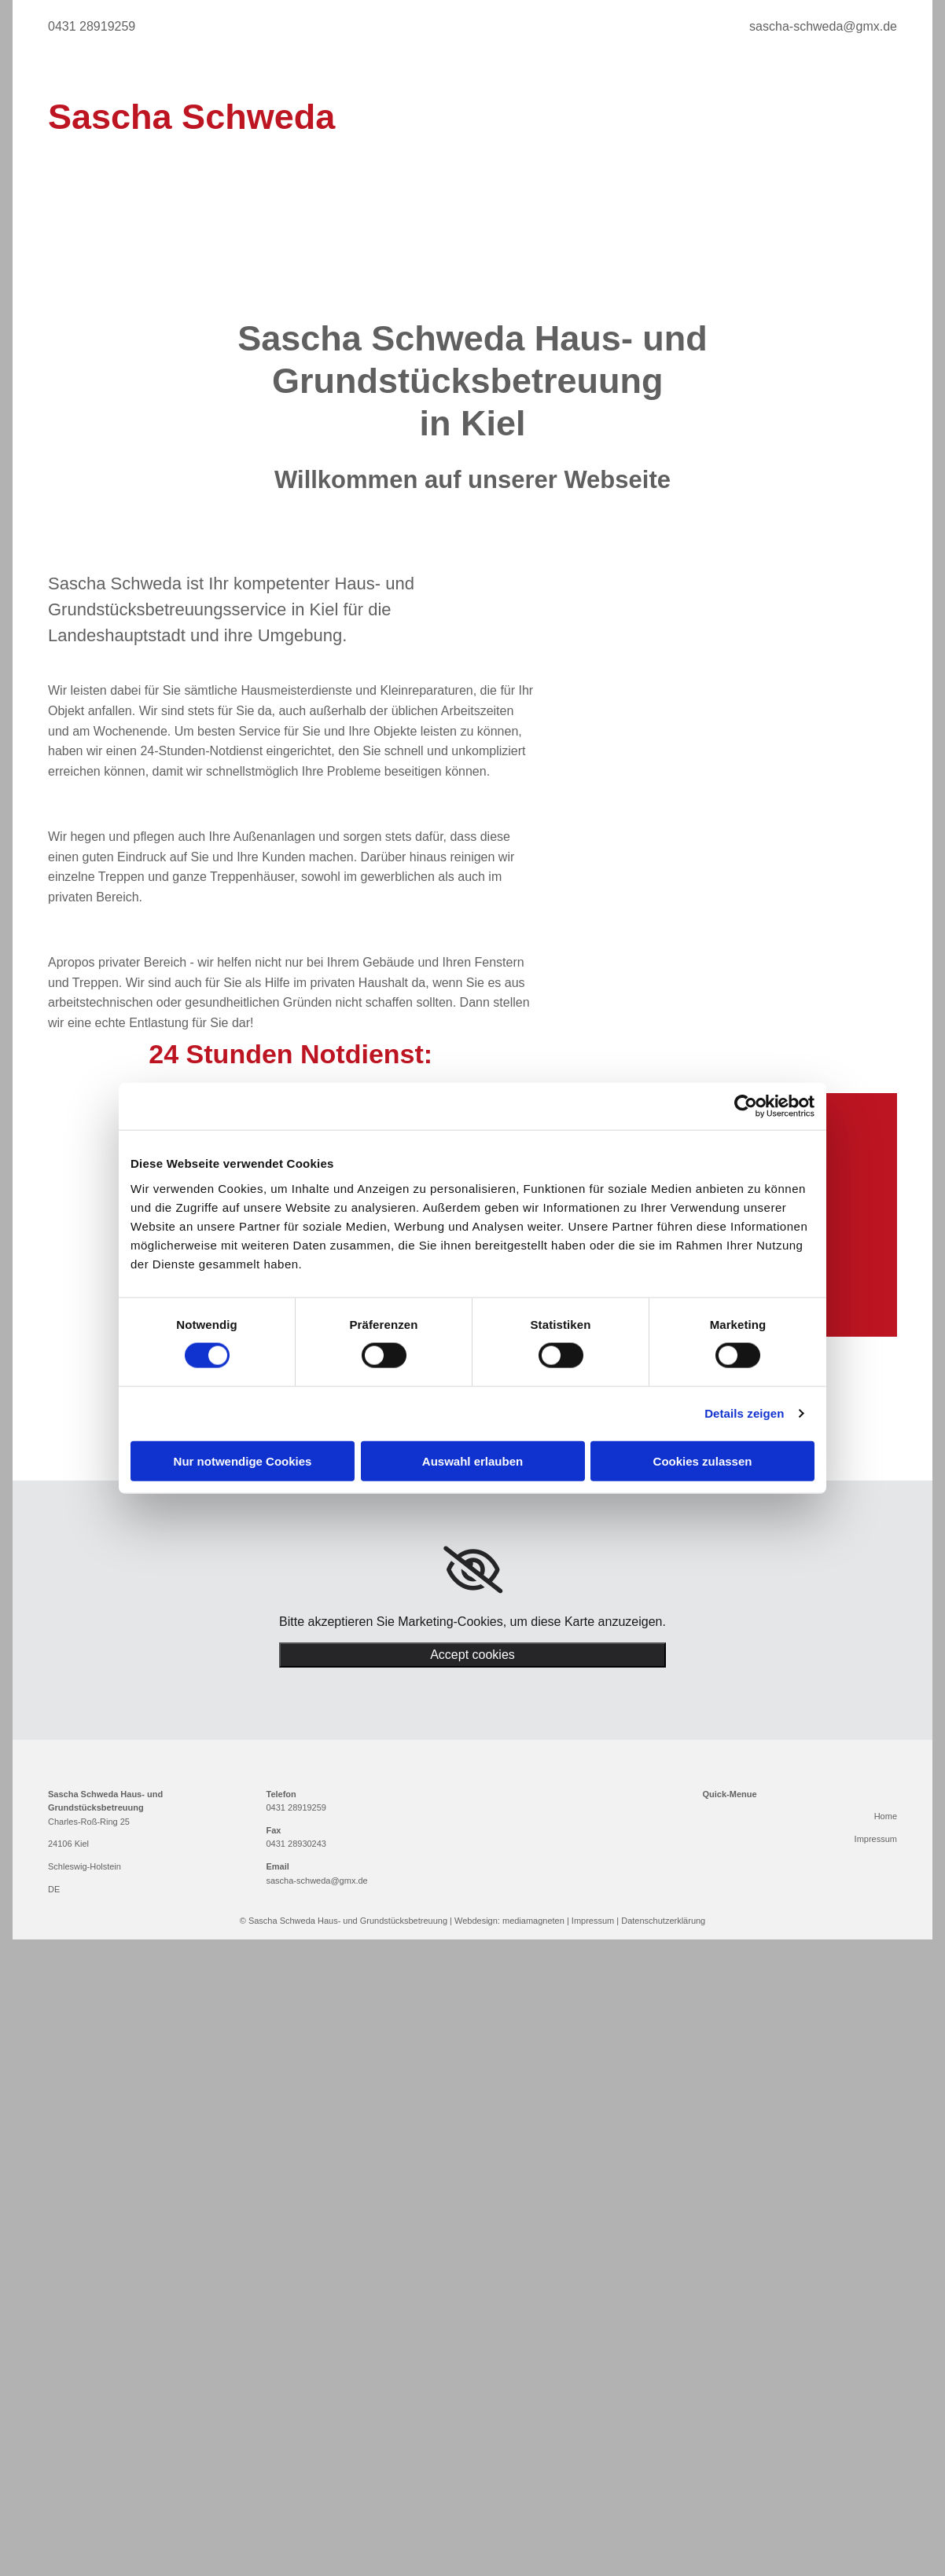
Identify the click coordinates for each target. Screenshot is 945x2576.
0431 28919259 (296, 1807)
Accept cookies (472, 1654)
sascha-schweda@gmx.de (317, 1880)
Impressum (876, 1839)
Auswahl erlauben (472, 1460)
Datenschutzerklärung (663, 1920)
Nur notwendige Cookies (243, 1460)
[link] (472, 1570)
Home (885, 1816)
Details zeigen (744, 1413)
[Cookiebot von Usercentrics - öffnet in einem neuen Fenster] (745, 1106)
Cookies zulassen (702, 1460)
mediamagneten (533, 1920)
